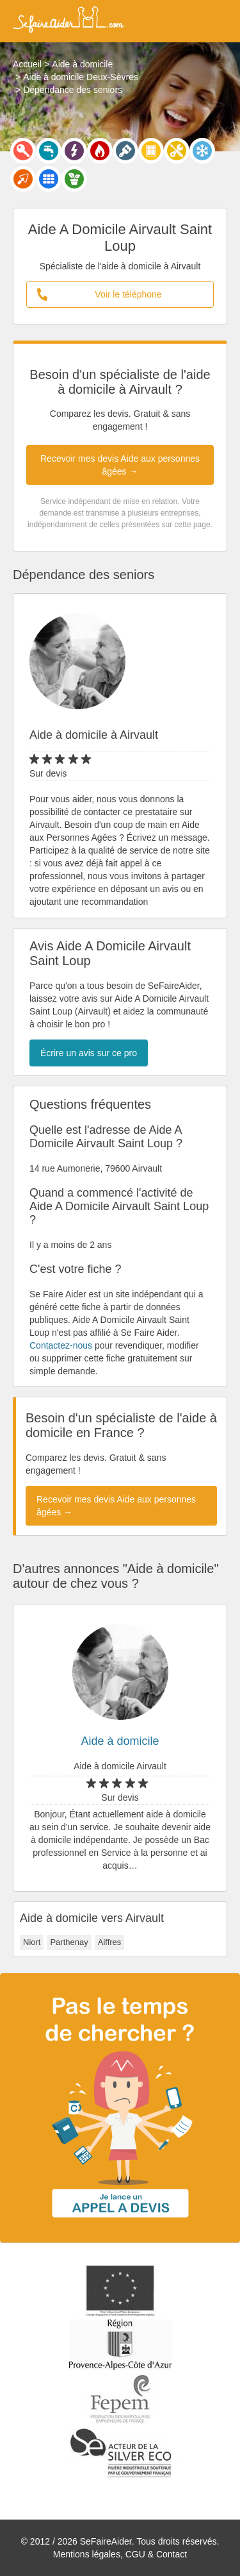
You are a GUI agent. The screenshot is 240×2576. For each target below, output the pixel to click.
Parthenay (69, 1942)
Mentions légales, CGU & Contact (120, 2554)
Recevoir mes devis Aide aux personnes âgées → (120, 464)
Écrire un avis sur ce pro (88, 1053)
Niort (31, 1942)
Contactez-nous (60, 1345)
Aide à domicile (120, 1741)
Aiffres (110, 1942)
